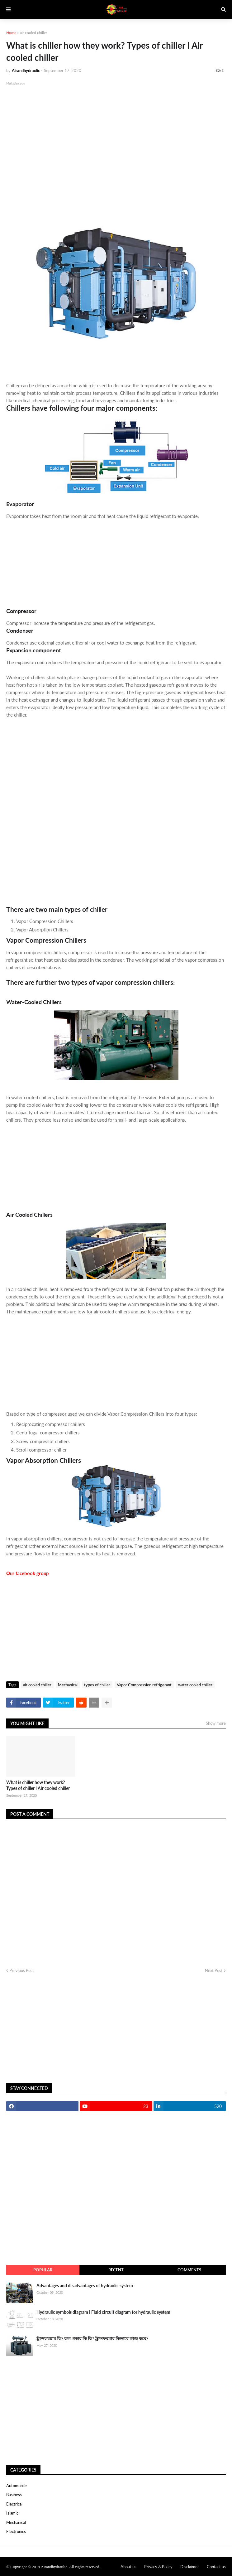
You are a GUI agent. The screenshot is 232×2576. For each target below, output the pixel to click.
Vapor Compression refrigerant (144, 1684)
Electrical (14, 2503)
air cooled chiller (33, 32)
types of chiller (97, 1684)
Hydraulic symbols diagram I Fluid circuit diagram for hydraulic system (103, 2312)
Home (11, 32)
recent (116, 2269)
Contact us (216, 2566)
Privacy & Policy (158, 2566)
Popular (42, 2269)
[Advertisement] (116, 152)
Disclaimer (189, 2566)
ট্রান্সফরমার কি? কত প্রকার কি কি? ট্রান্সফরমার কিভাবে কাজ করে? (92, 2338)
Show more (216, 1723)
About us (128, 2566)
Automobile (16, 2485)
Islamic (12, 2513)
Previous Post (21, 1970)
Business (14, 2494)
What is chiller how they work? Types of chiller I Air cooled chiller (38, 1785)
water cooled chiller (195, 1684)
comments (189, 2269)
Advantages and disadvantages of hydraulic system (84, 2285)
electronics (16, 2531)
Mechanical (68, 1684)
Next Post (214, 1970)
